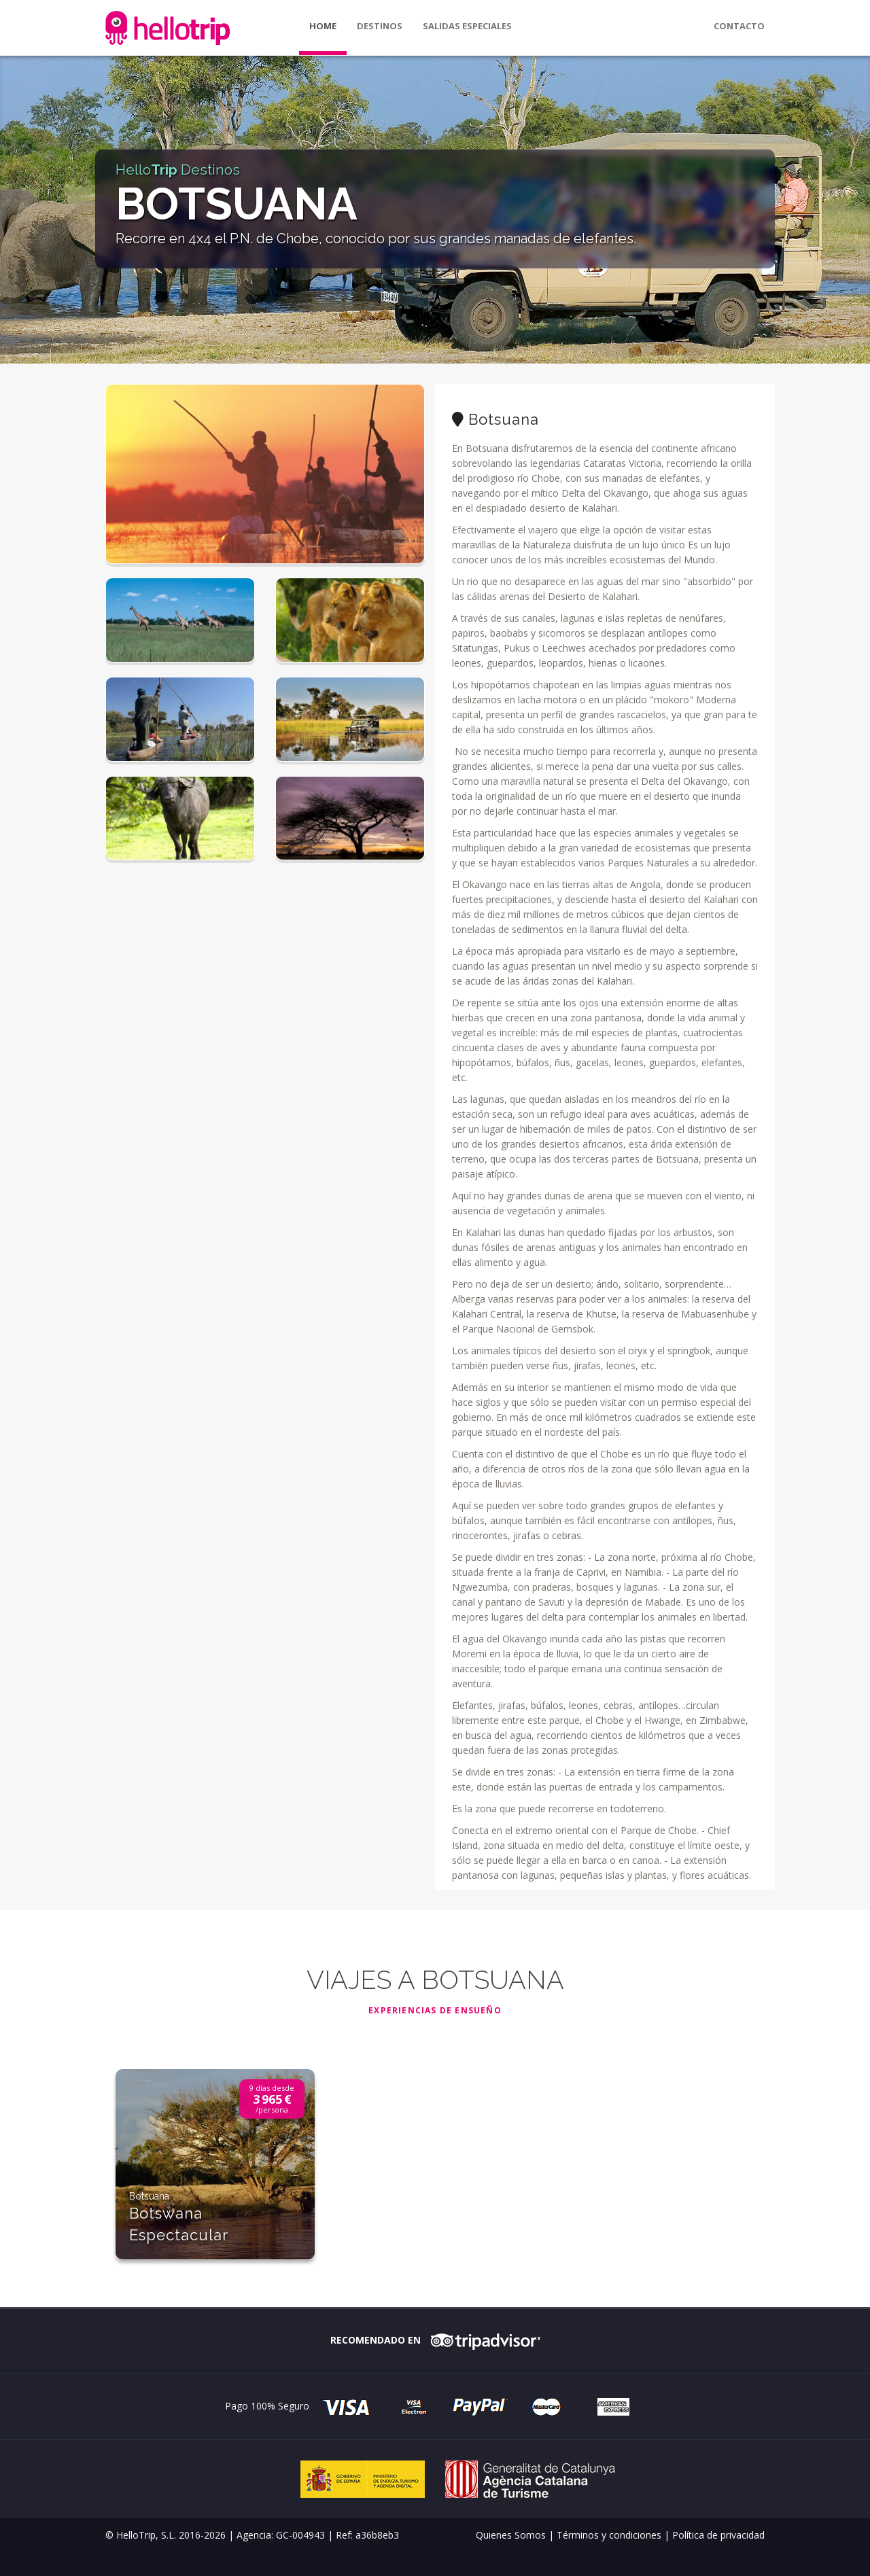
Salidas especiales (467, 26)
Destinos (379, 26)
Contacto (739, 26)
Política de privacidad (718, 2534)
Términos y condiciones (609, 2534)
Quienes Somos (511, 2534)
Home (322, 26)
